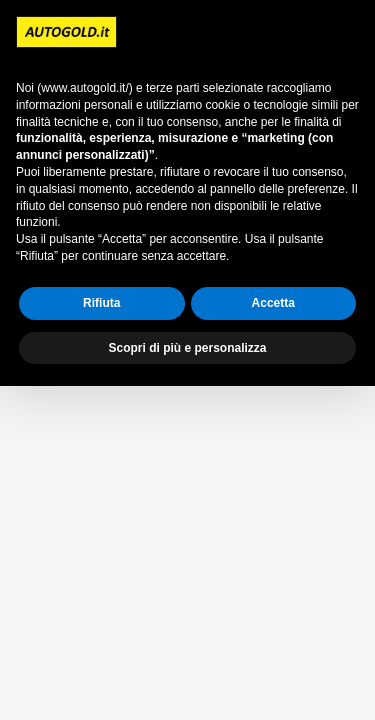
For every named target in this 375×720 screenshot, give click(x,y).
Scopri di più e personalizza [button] (187, 348)
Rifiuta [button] (101, 303)
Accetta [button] (273, 303)
